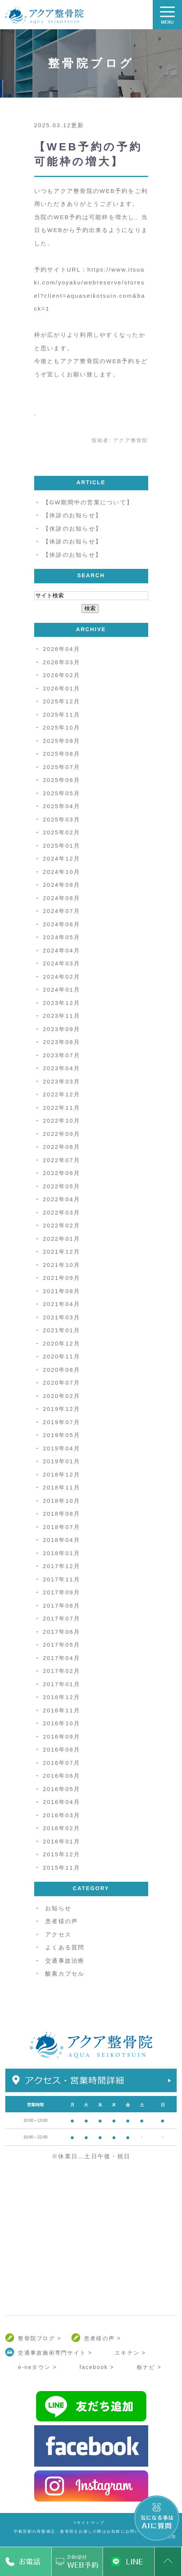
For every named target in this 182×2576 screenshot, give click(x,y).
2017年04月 (61, 1658)
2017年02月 (61, 1671)
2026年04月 (61, 649)
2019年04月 (61, 1448)
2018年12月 (61, 1474)
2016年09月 (61, 1736)
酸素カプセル (65, 1973)
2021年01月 (61, 1330)
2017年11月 (61, 1579)
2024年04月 (61, 950)
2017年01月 (61, 1684)
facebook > (96, 2367)
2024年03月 (61, 963)
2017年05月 (61, 1644)
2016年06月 (61, 1775)
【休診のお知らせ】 (72, 515)
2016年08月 (61, 1749)
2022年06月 (61, 1173)
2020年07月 (61, 1382)
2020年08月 (61, 1369)
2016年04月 (61, 1802)
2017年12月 (61, 1566)
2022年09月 (61, 1134)
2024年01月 (61, 989)
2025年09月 (61, 741)
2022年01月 (61, 1238)
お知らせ (58, 1908)
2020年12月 (61, 1343)
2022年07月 (61, 1160)
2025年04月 (61, 806)
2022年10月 (61, 1120)
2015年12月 (61, 1854)
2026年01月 (61, 688)
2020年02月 (61, 1396)
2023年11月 (61, 1015)
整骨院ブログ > (39, 2338)
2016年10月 (61, 1723)
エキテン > (130, 2353)
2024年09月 (61, 884)
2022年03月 (61, 1212)
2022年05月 (61, 1186)
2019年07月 (61, 1422)
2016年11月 (61, 1710)
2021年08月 (61, 1291)
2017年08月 (61, 1605)
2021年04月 (61, 1304)
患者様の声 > (102, 2338)
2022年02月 (61, 1225)
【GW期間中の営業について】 (88, 502)
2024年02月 (61, 976)
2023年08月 (61, 1042)
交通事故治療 (65, 1960)
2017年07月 (61, 1618)
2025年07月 (61, 767)
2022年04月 (61, 1199)
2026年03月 (61, 662)
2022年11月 (61, 1107)
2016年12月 (61, 1697)
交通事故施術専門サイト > (55, 2353)
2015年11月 (61, 1867)
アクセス (58, 1934)
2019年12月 (61, 1409)
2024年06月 (61, 924)
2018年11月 (61, 1487)
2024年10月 (61, 872)
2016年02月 (61, 1828)
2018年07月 (61, 1527)
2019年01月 (61, 1461)
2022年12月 (61, 1094)
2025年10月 (61, 727)
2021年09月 (61, 1278)
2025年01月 (61, 845)
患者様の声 (61, 1921)
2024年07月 (61, 911)
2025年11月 (61, 714)
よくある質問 (65, 1947)
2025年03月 (61, 819)
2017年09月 (61, 1592)
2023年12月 (61, 1003)
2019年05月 (61, 1435)
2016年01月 (61, 1841)
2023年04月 (61, 1068)
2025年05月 (61, 793)
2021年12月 (61, 1251)
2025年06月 (61, 780)
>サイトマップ (89, 2523)
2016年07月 (61, 1762)
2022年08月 (61, 1146)
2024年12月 (61, 858)
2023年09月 (61, 1029)
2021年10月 (61, 1265)
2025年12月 (61, 701)
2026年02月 (61, 675)
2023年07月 (61, 1055)
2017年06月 (61, 1631)
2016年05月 (61, 1789)
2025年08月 (61, 753)
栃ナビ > (149, 2367)
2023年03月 (61, 1081)
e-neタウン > (37, 2367)
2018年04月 (61, 1540)
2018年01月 (61, 1553)
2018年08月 (61, 1513)
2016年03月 (61, 1815)
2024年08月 (61, 898)
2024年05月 (61, 937)
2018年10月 (61, 1500)
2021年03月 (61, 1317)
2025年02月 (61, 832)
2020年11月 (61, 1356)
